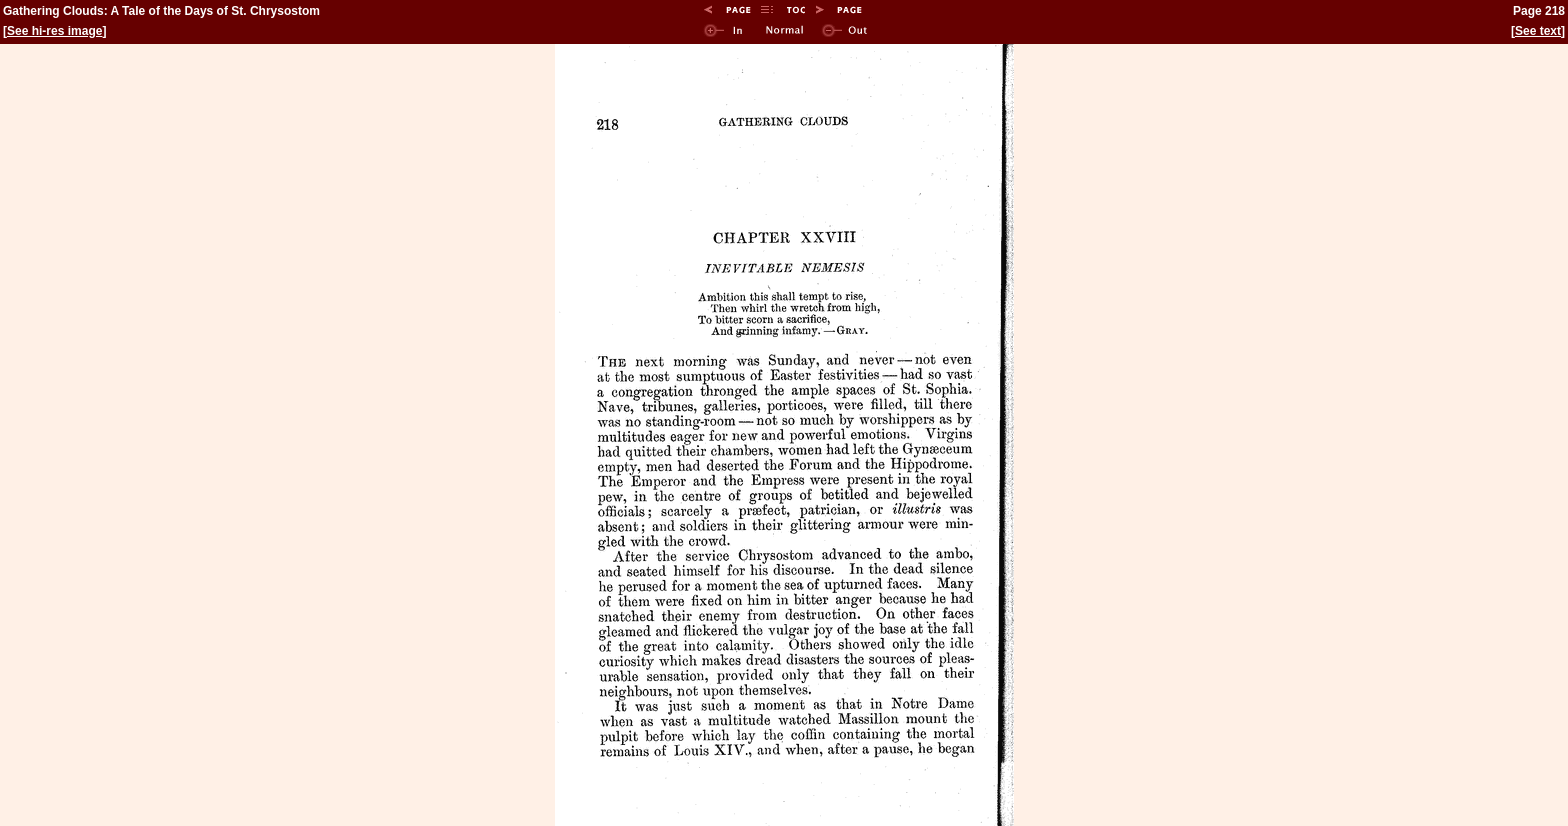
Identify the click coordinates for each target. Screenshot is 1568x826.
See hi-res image (54, 31)
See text (1538, 31)
